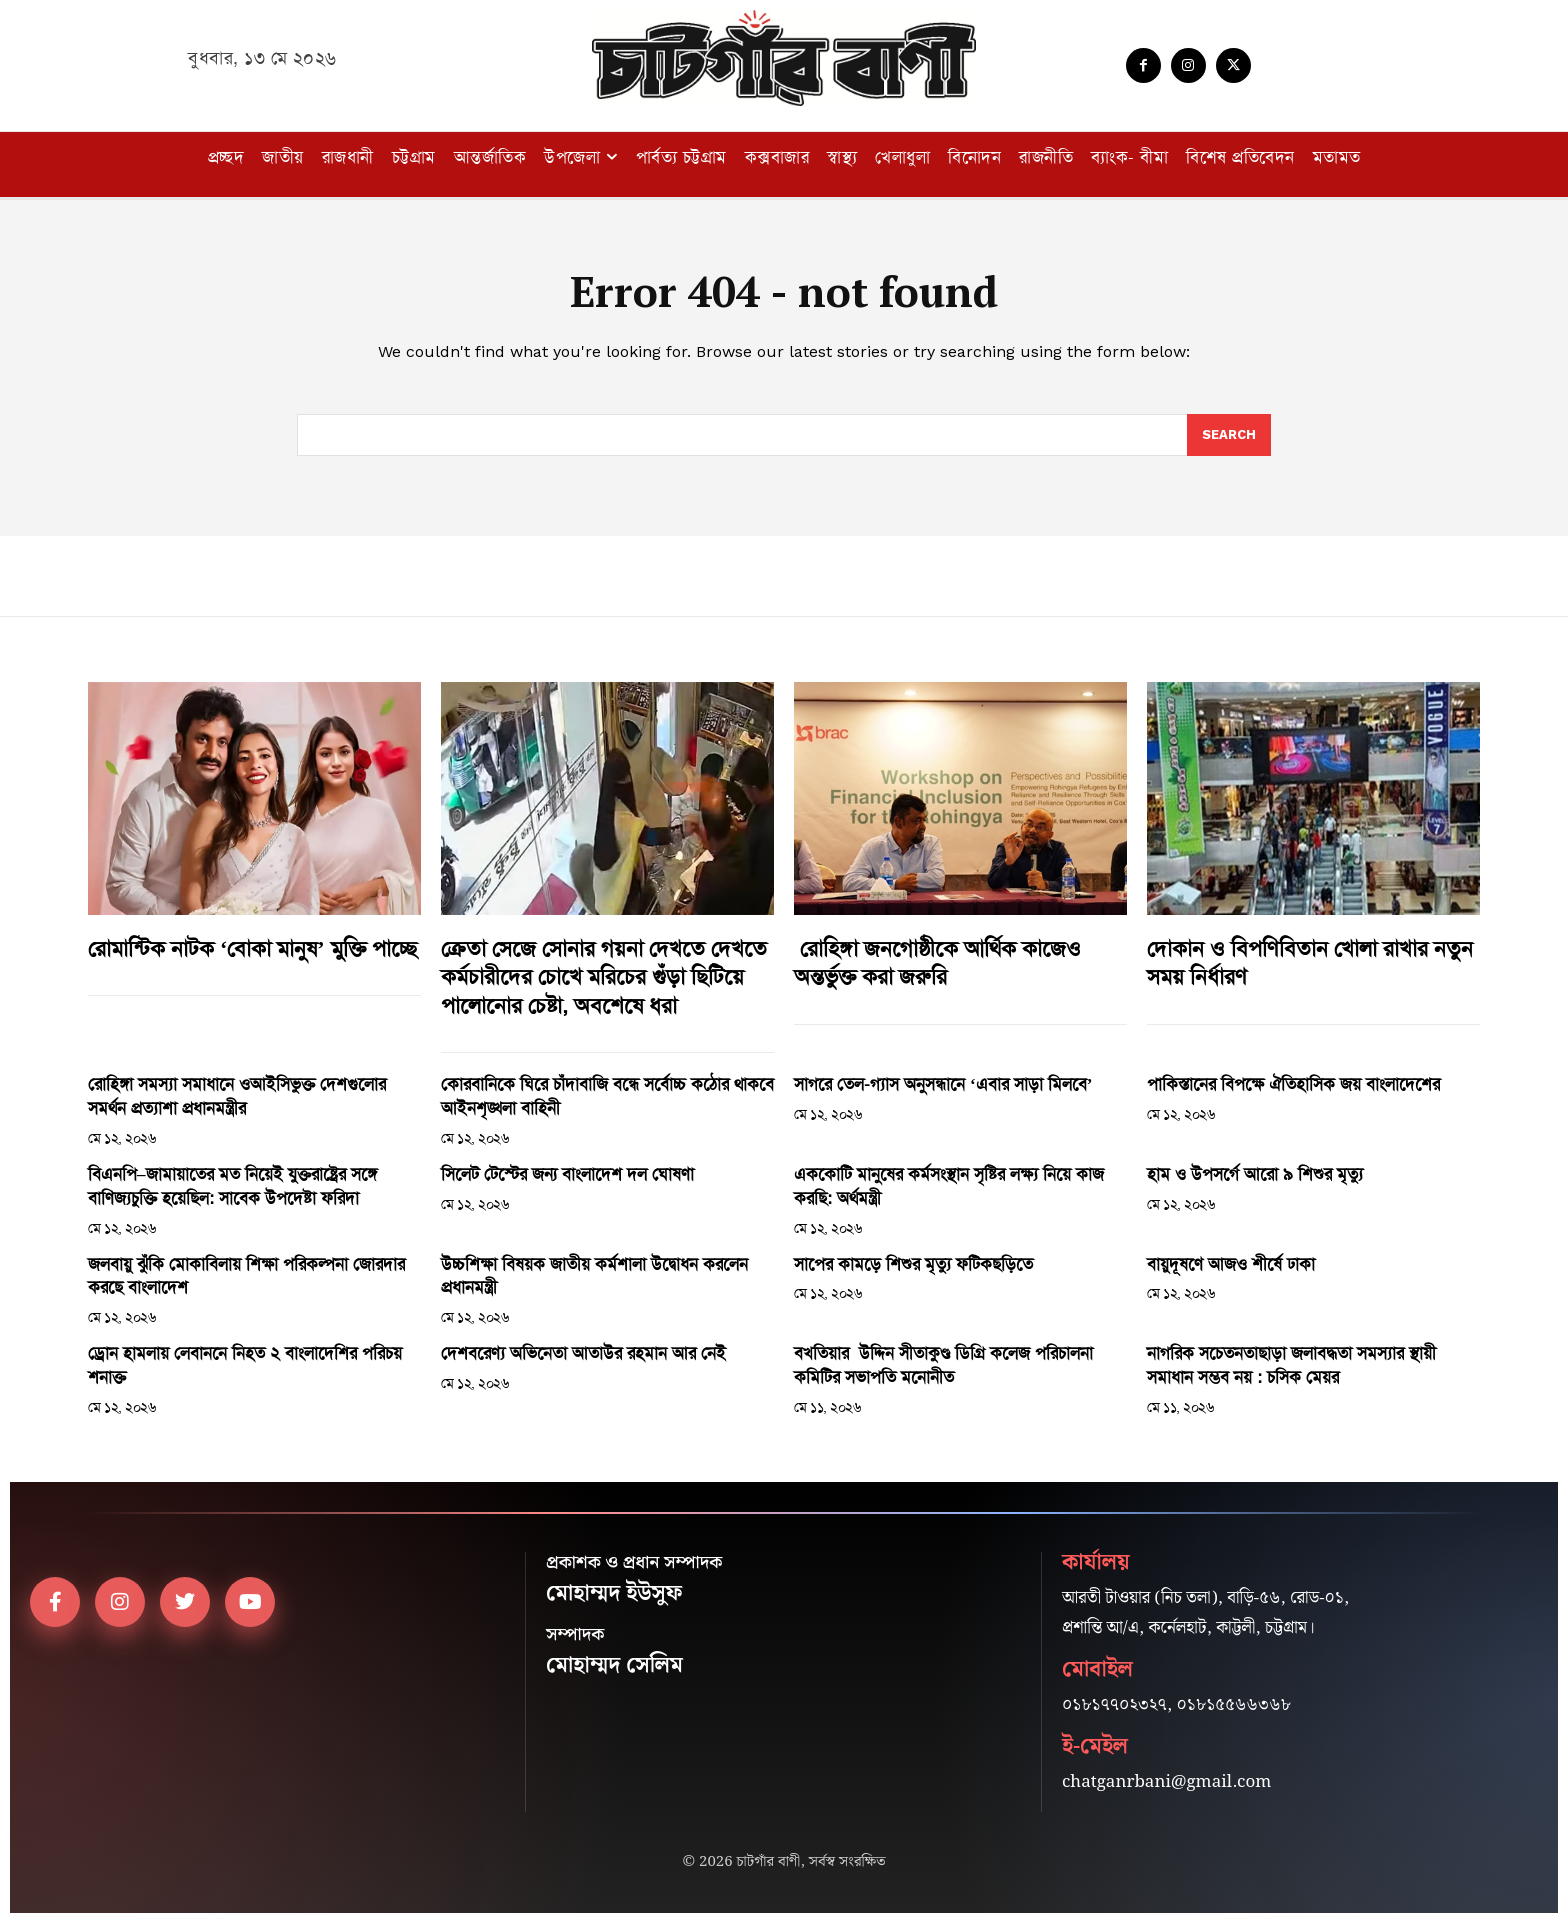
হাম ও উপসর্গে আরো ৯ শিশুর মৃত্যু (1255, 1174)
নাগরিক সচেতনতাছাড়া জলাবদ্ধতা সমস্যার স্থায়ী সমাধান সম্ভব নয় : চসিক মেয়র (1291, 1365)
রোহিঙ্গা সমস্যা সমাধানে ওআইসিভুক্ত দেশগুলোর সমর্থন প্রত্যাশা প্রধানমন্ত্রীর (237, 1096)
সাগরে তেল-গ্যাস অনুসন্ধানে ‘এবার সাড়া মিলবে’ (943, 1084)
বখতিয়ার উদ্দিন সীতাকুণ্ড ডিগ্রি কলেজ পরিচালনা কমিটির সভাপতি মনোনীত (943, 1365)
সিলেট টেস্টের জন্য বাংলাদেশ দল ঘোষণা (567, 1174)
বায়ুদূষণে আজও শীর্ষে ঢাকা (1231, 1264)
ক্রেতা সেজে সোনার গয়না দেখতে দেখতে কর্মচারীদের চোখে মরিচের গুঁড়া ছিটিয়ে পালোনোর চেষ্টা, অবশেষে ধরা (604, 977)
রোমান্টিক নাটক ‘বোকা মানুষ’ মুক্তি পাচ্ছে (252, 949)
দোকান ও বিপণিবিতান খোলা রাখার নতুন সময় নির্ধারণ (1310, 963)
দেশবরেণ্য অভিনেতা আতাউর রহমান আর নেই (583, 1353)
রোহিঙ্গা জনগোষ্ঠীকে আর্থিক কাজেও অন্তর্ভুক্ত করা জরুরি (937, 963)
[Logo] (784, 58)
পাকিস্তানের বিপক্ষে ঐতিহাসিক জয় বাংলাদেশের (1293, 1084)
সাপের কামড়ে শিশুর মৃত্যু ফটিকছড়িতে (913, 1264)
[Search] (1229, 435)
